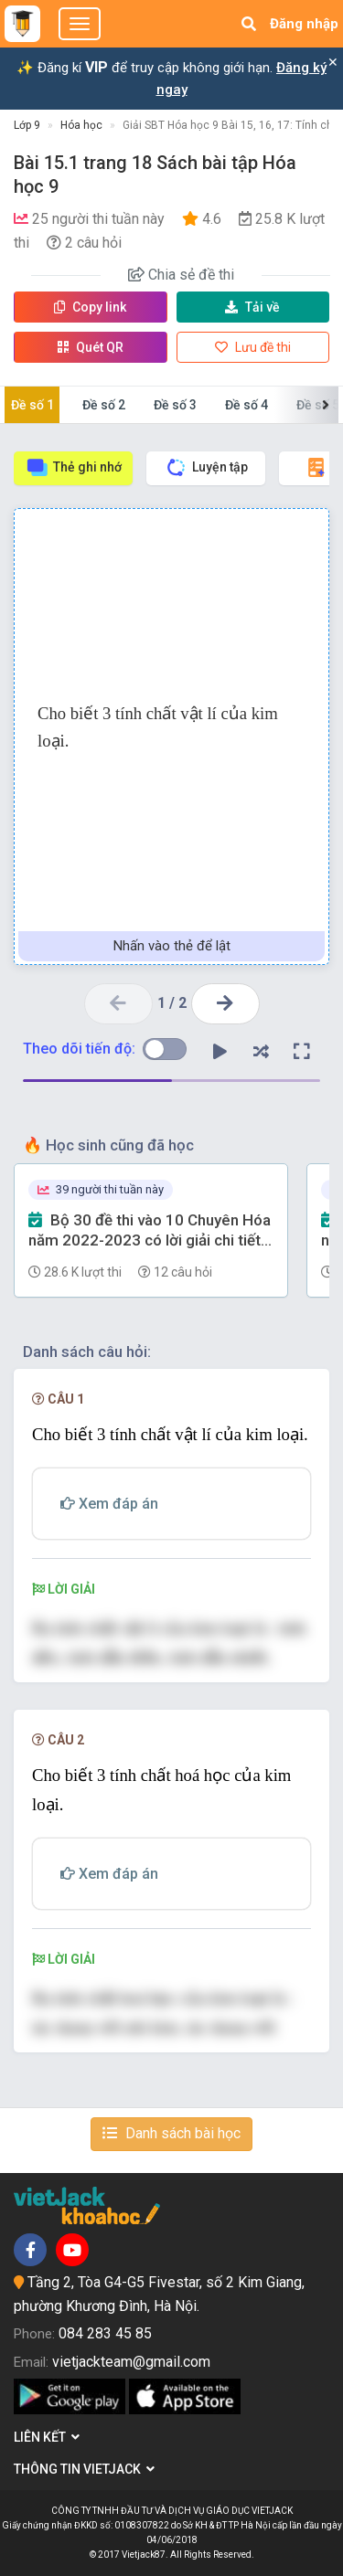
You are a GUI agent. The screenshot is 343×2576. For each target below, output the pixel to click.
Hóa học (81, 125)
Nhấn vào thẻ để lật (171, 946)
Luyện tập (206, 467)
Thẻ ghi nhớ (74, 467)
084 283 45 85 (105, 2333)
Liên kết (47, 2437)
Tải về (252, 307)
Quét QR (90, 347)
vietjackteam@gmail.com (131, 2361)
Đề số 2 (103, 405)
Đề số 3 (175, 405)
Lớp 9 (27, 125)
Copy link (90, 307)
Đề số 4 (246, 405)
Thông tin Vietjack (84, 2469)
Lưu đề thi (253, 347)
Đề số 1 (32, 405)
